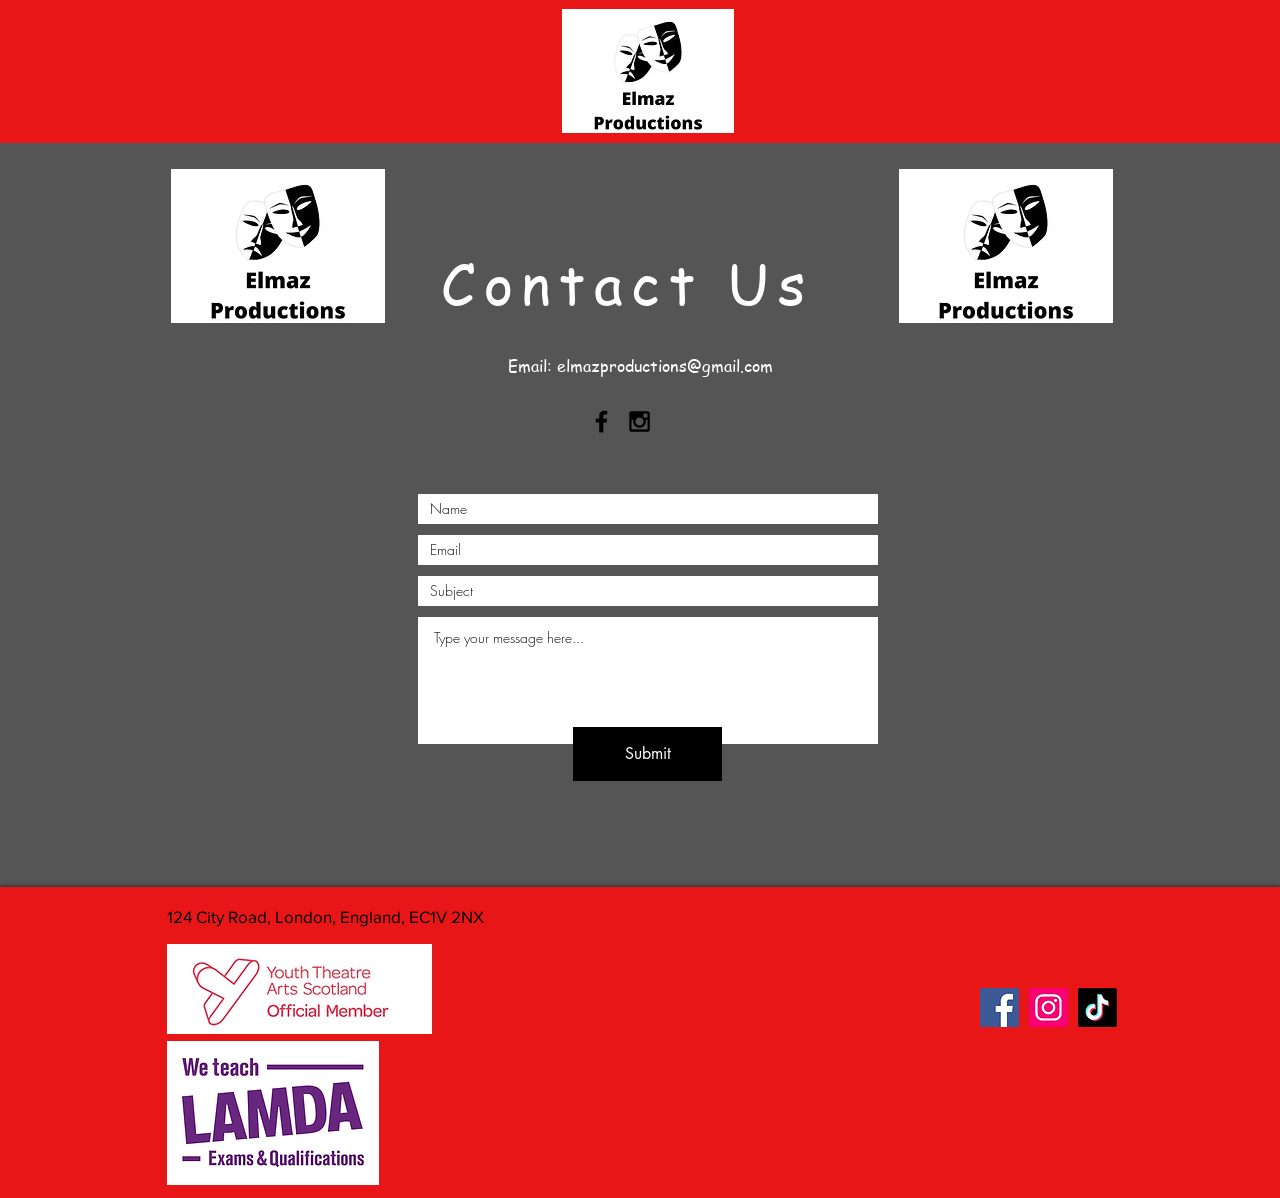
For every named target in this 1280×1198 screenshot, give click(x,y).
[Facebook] (999, 1007)
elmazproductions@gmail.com (665, 366)
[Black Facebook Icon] (601, 421)
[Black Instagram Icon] (639, 421)
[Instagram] (1048, 1007)
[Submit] (647, 754)
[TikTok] (1097, 1007)
